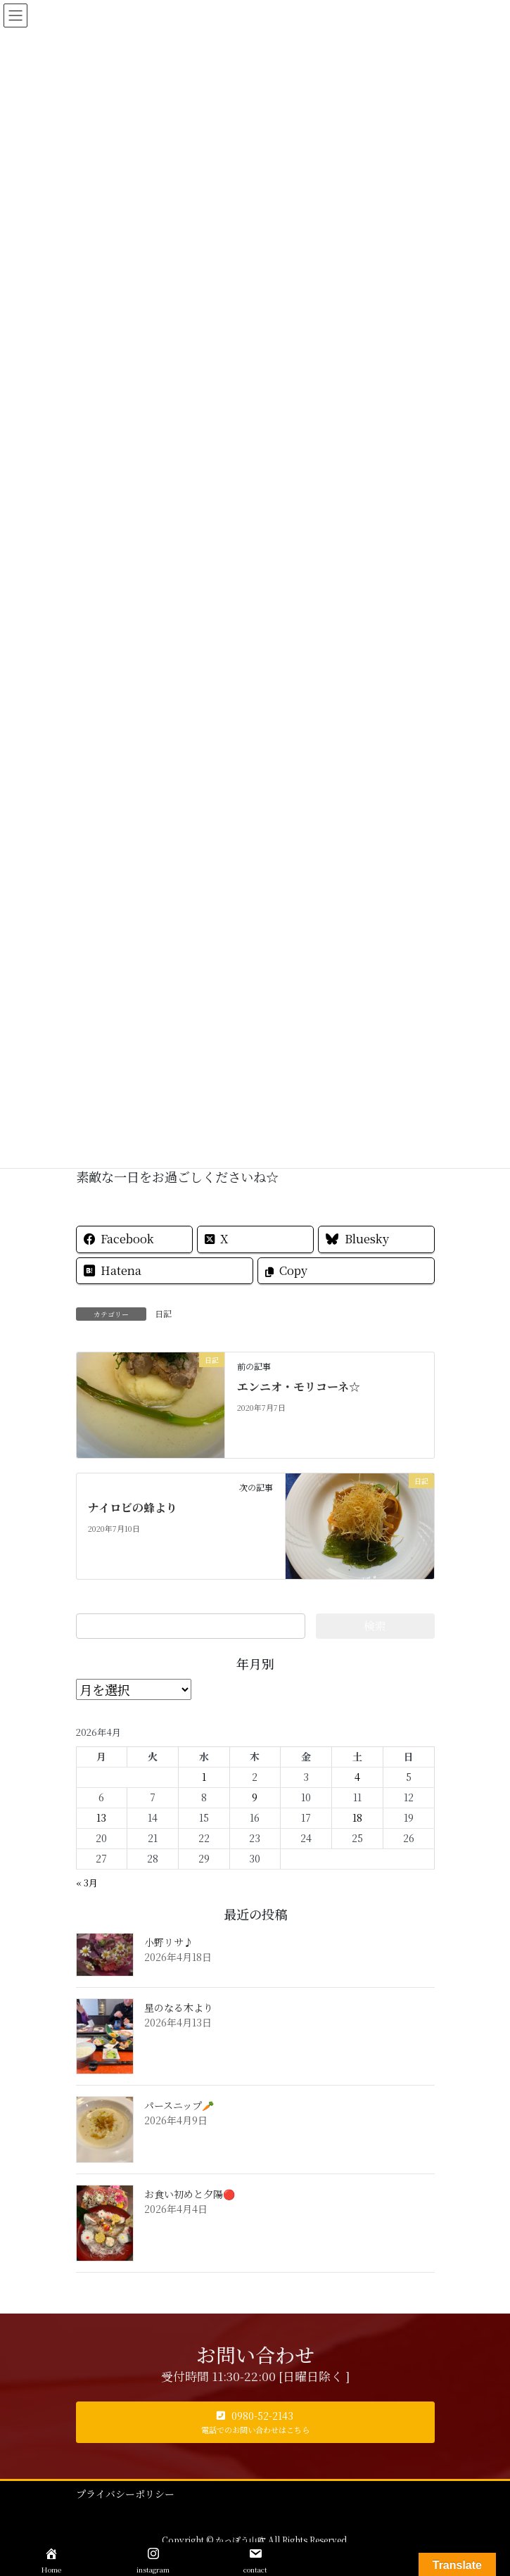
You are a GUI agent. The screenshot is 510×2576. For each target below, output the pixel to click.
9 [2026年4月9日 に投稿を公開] (254, 1797)
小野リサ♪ (168, 1942)
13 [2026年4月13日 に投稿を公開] (101, 1817)
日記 (163, 1313)
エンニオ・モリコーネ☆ (298, 1386)
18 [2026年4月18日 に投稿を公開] (357, 1817)
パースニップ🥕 (179, 2105)
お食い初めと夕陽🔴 (189, 2194)
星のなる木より (178, 2007)
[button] (255, 2422)
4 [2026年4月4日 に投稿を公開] (357, 1777)
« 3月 (87, 1882)
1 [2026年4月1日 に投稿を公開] (204, 1777)
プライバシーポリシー (125, 2494)
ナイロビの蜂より (132, 1507)
